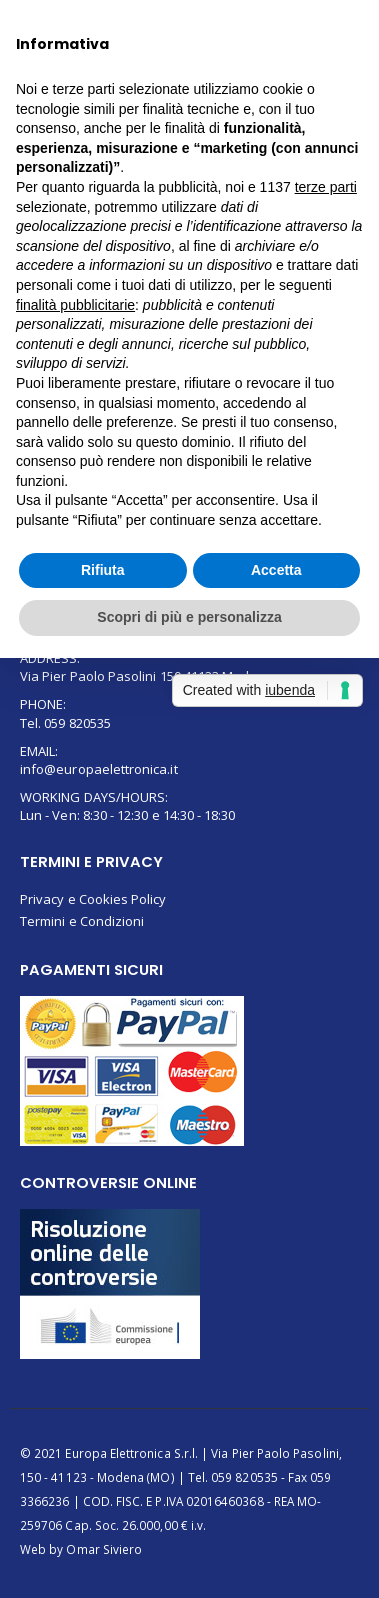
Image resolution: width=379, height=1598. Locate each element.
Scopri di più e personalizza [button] (189, 617)
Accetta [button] (276, 570)
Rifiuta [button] (103, 570)
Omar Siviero (104, 1549)
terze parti (326, 187)
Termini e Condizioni (82, 921)
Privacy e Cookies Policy (93, 899)
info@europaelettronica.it (99, 769)
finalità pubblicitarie (75, 305)
